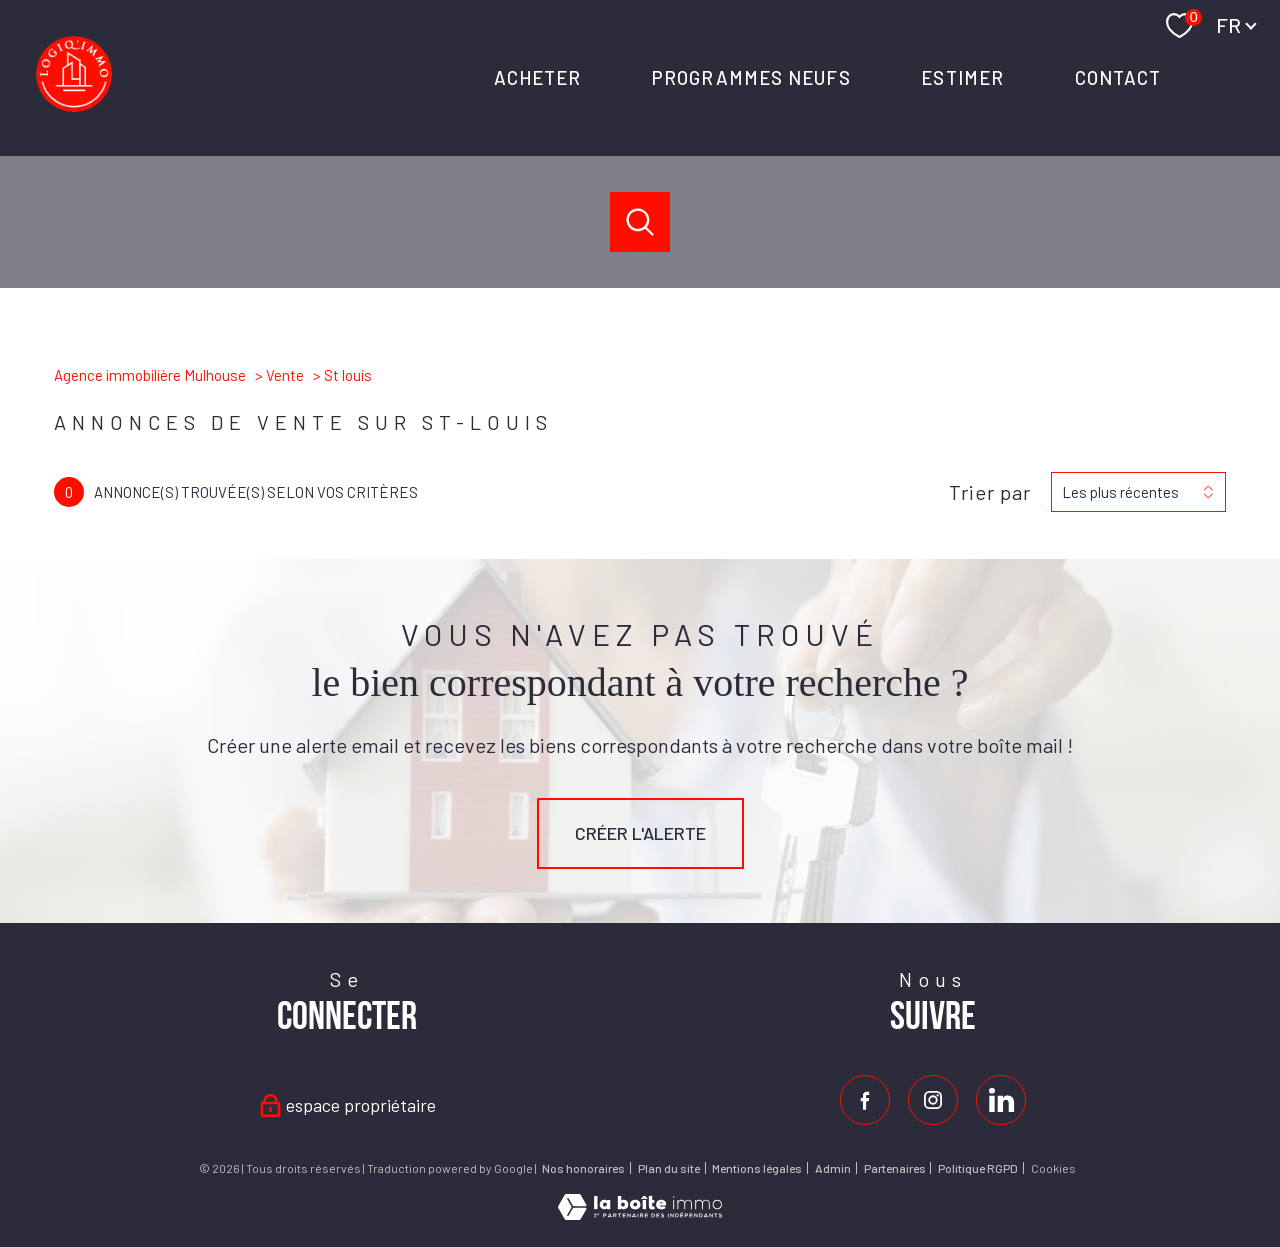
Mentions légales (757, 1168)
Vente (285, 375)
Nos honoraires (583, 1168)
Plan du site (669, 1168)
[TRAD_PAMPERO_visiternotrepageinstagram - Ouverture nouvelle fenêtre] (933, 1100)
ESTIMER (962, 77)
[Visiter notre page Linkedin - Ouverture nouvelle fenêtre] (1001, 1100)
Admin (833, 1168)
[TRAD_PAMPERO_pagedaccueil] (74, 105)
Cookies (1053, 1168)
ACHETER (537, 77)
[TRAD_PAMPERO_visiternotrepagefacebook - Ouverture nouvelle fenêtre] (865, 1100)
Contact (1117, 77)
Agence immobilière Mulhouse (150, 375)
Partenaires (895, 1168)
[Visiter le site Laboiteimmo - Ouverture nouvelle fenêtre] (640, 1213)
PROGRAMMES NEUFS (751, 77)
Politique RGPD (978, 1168)
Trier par (990, 492)
